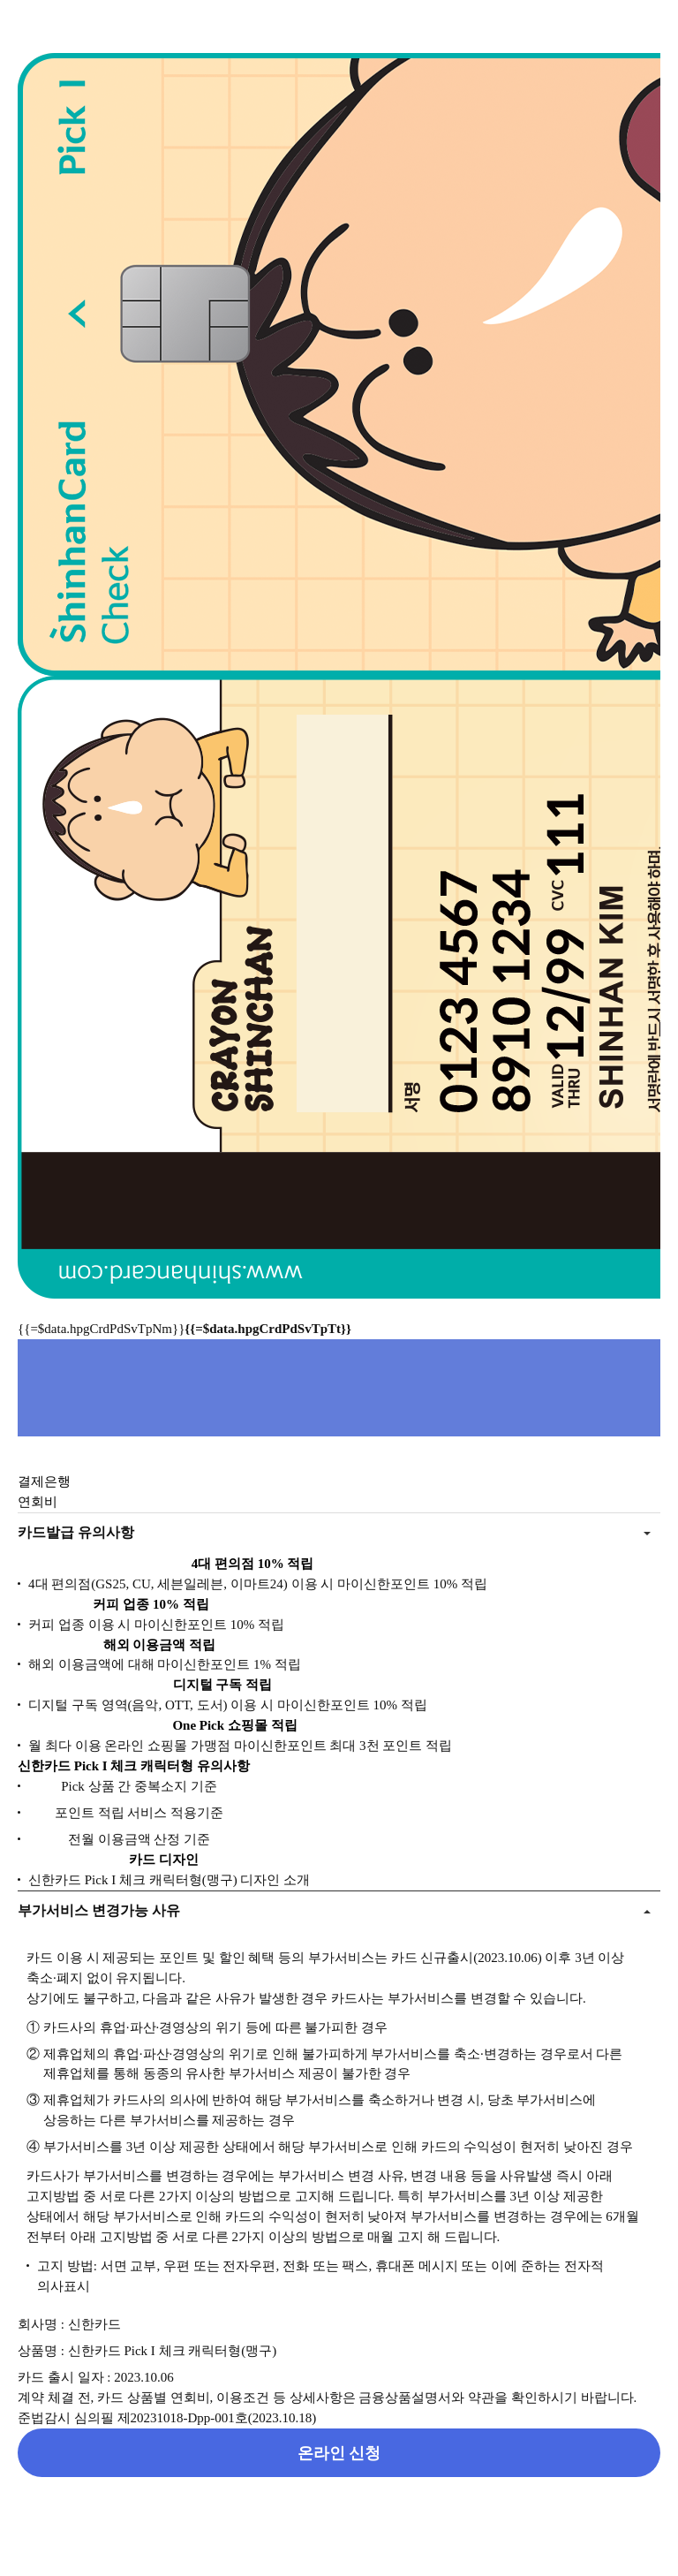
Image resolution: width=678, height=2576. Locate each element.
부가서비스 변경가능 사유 (99, 1910)
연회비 (37, 1502)
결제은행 (44, 1481)
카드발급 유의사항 (76, 1532)
